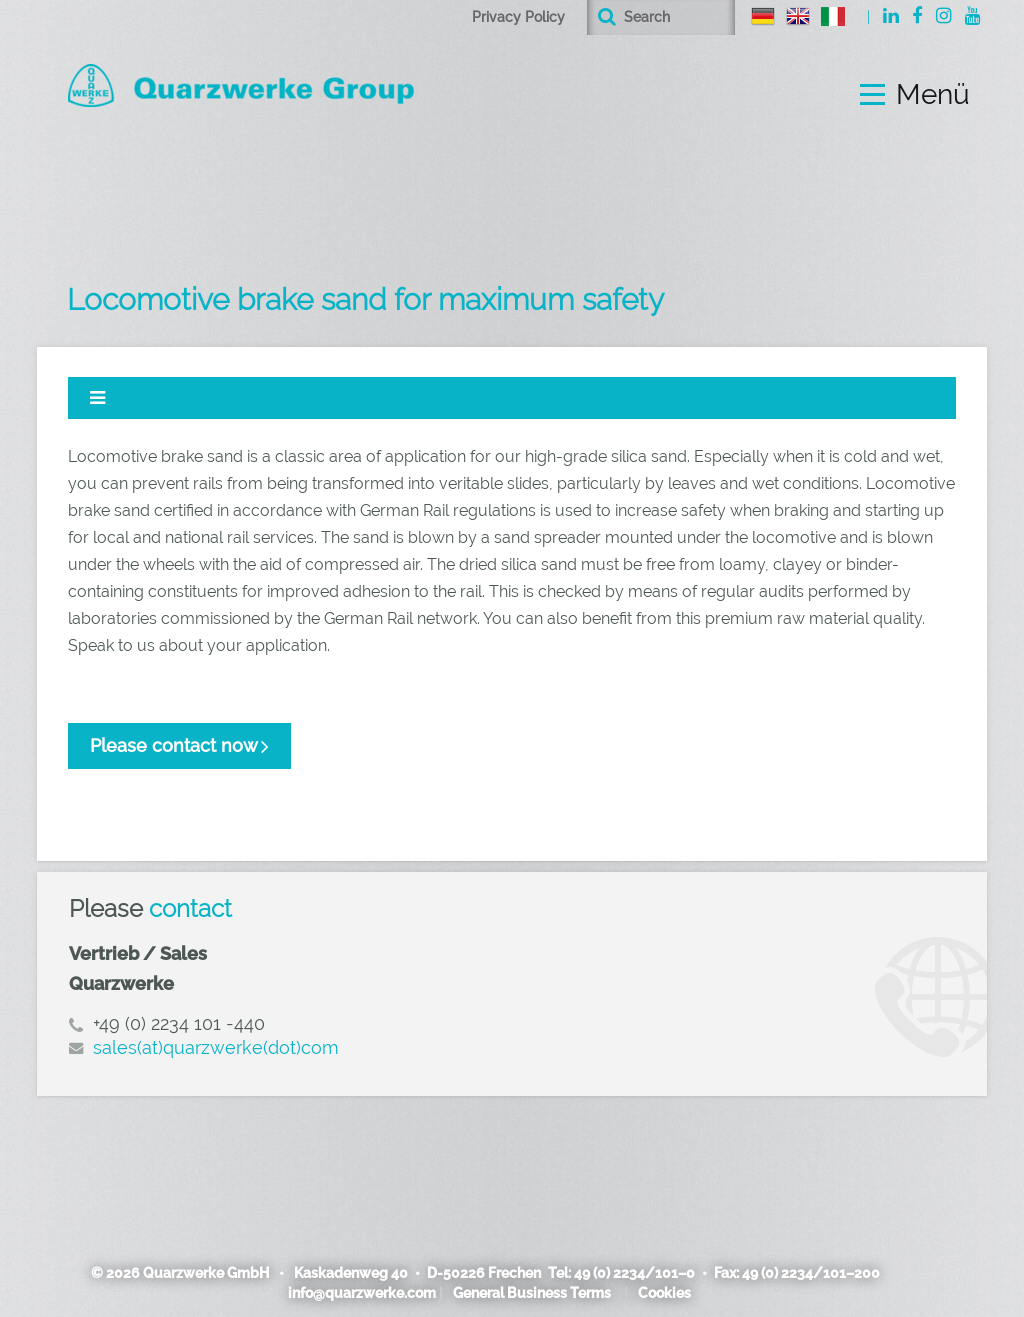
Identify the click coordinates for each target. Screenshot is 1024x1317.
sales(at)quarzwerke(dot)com (216, 1047)
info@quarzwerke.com (362, 1293)
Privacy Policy (518, 17)
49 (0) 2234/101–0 (634, 1273)
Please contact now (174, 745)
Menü (933, 95)
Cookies (664, 1293)
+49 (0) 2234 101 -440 (179, 1023)
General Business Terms (532, 1293)
